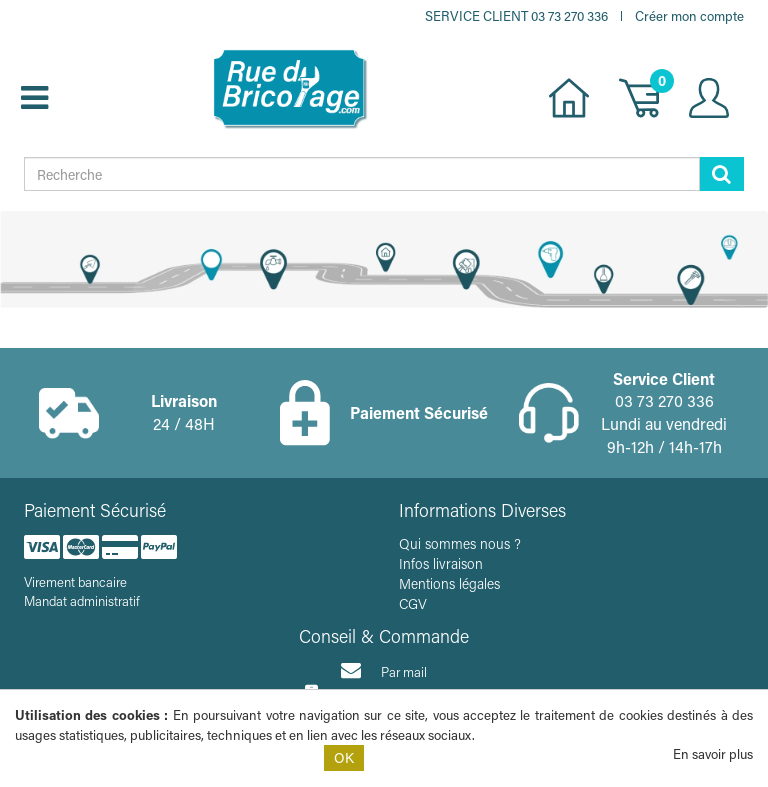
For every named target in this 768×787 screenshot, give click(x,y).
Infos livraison (441, 563)
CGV (413, 603)
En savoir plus (713, 753)
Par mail (384, 670)
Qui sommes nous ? (460, 543)
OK (344, 757)
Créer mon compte (689, 15)
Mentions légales (449, 583)
